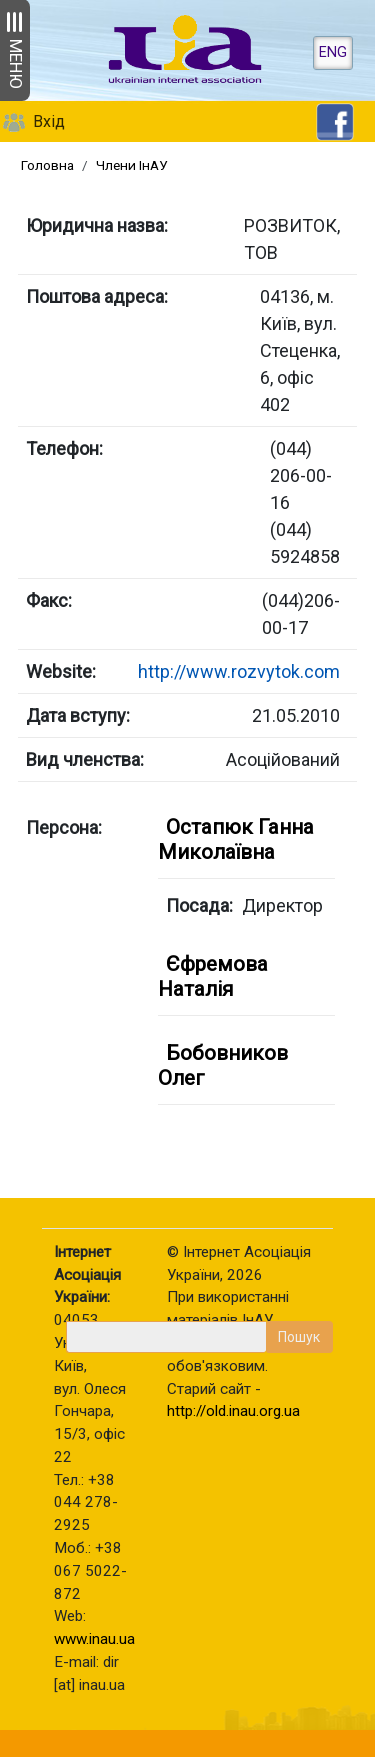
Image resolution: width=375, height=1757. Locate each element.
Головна (47, 165)
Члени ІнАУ (132, 165)
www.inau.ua (94, 1639)
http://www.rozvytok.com (239, 671)
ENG (333, 52)
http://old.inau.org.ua (233, 1411)
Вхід (49, 121)
